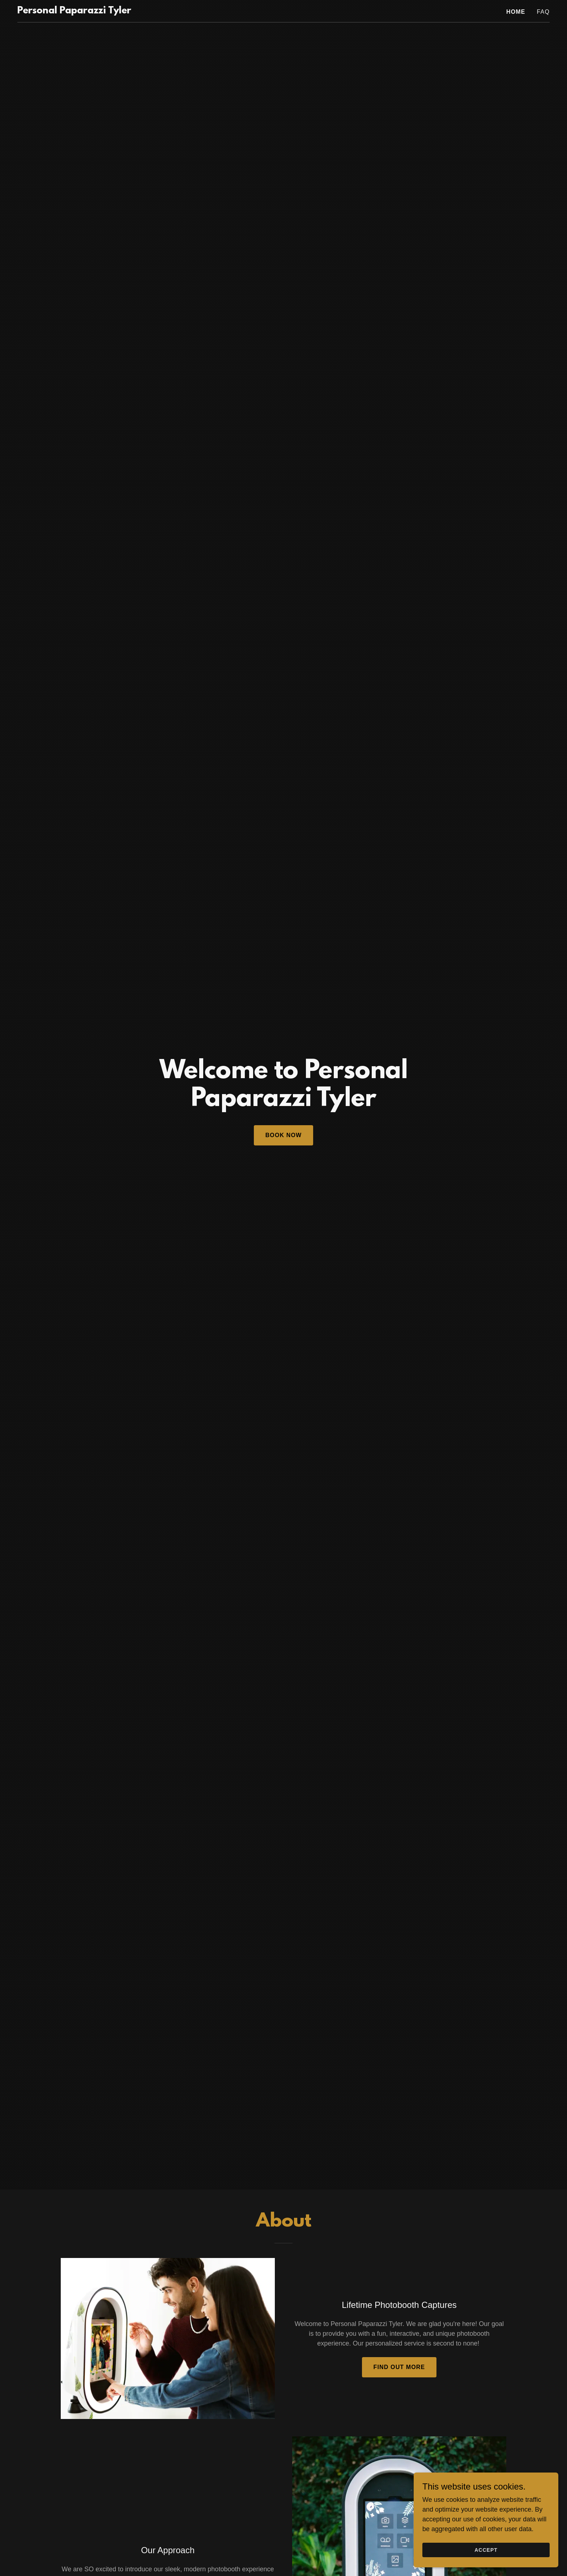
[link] (74, 11)
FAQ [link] (543, 12)
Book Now (283, 1135)
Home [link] (515, 12)
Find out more (399, 2367)
